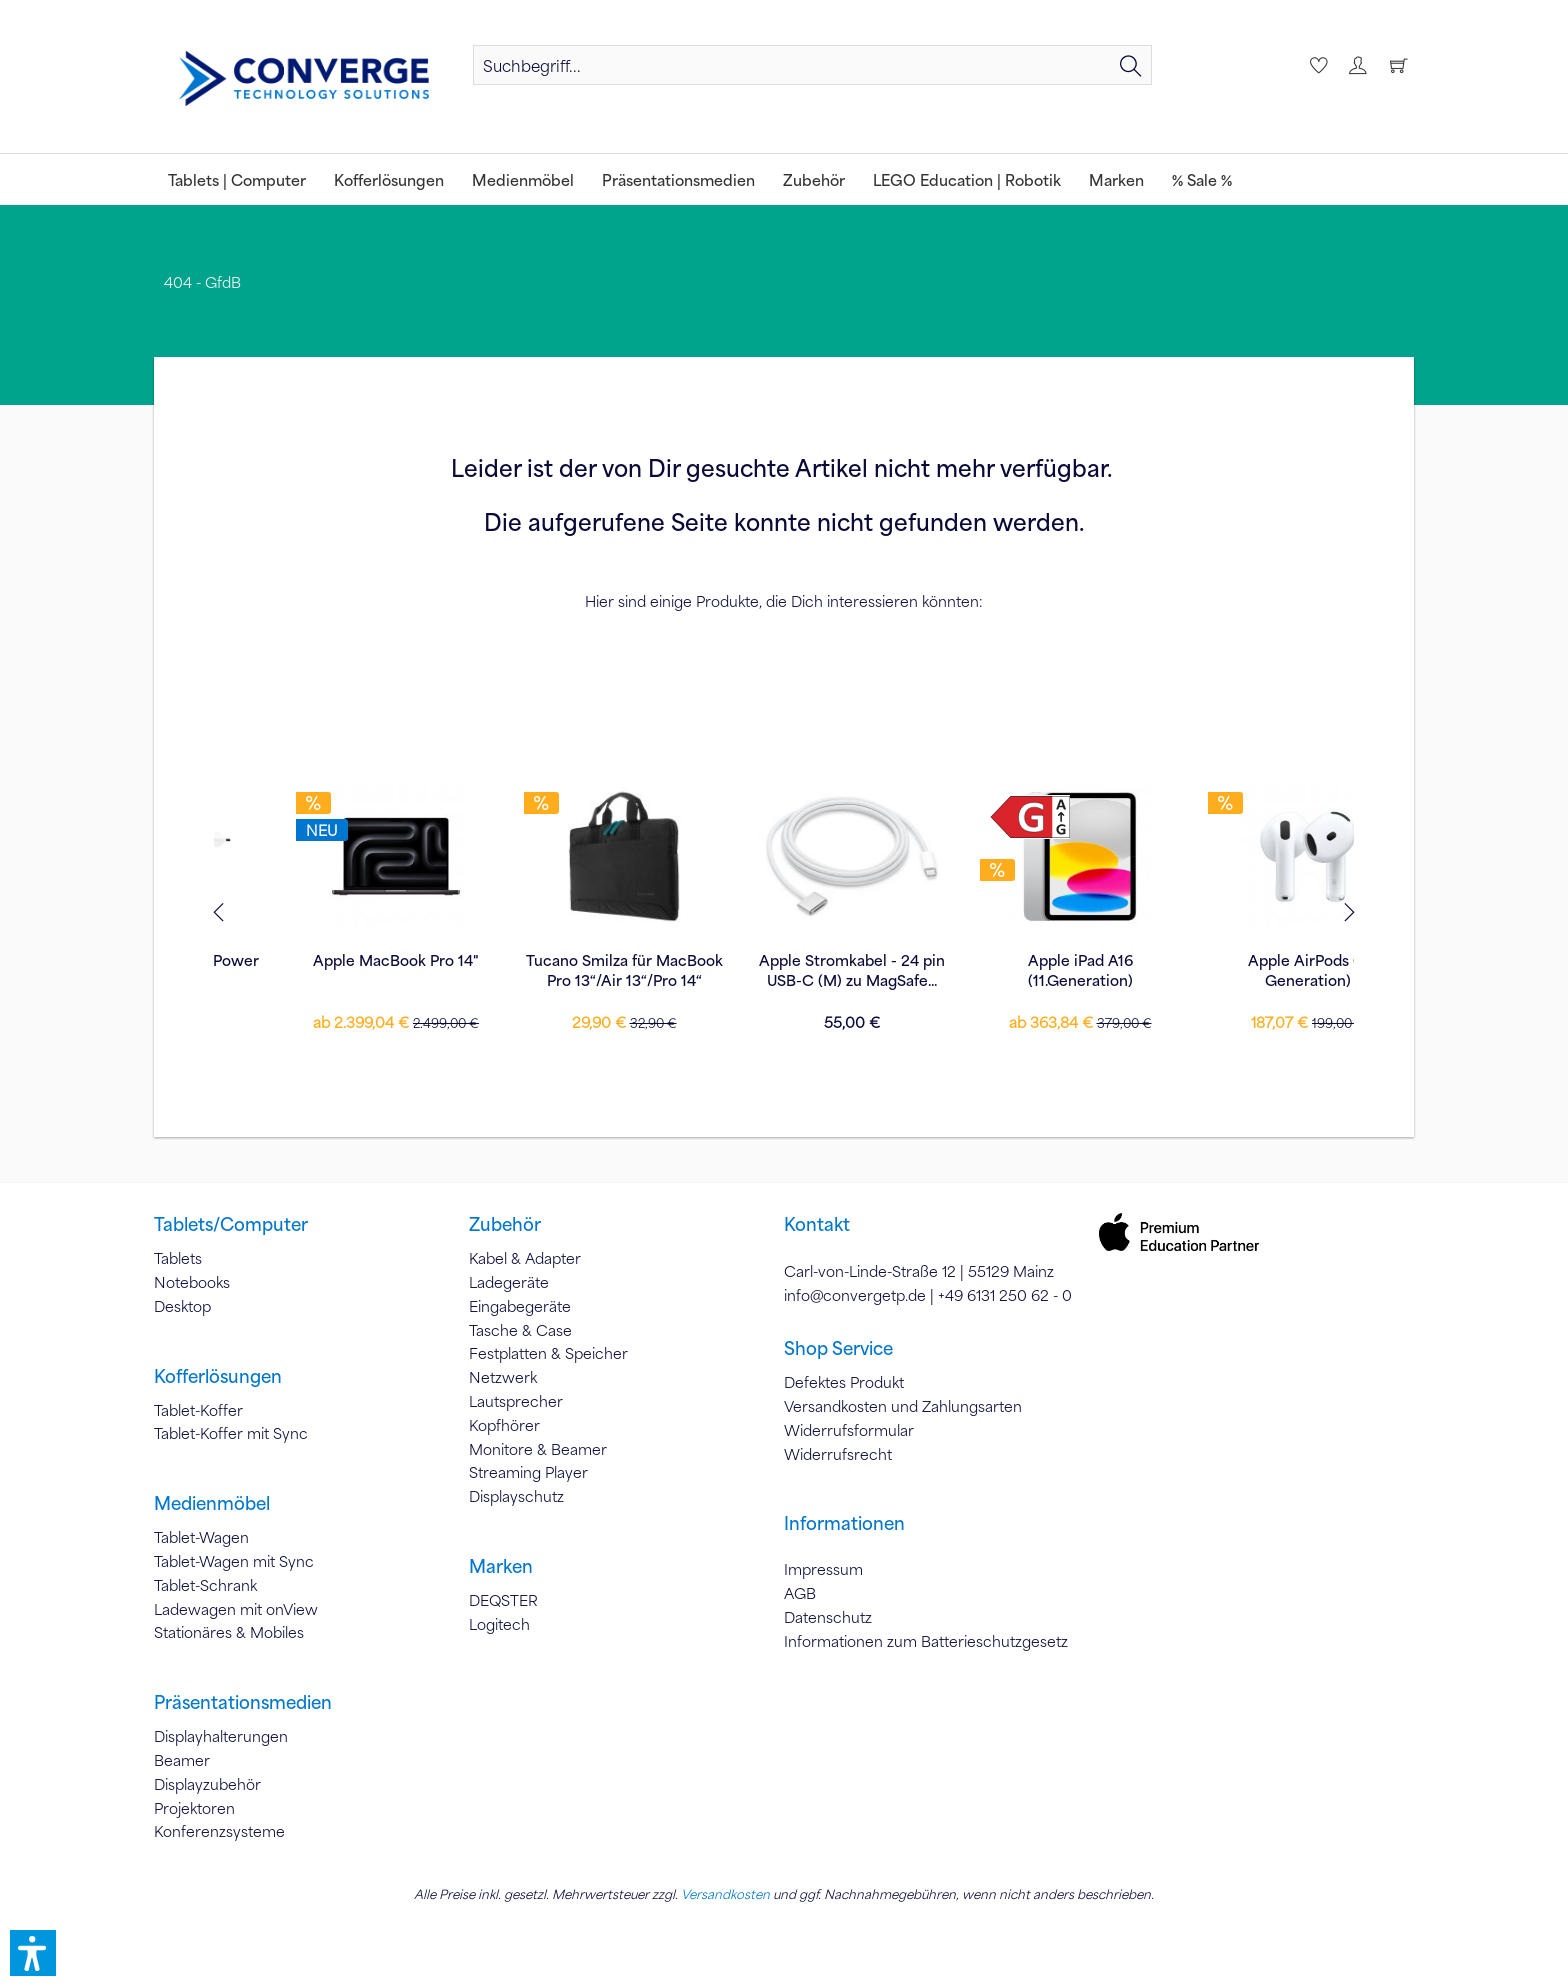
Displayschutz (516, 1496)
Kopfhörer (504, 1425)
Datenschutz (828, 1617)
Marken (501, 1566)
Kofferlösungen (218, 1376)
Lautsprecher (516, 1401)
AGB (800, 1593)
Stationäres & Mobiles (229, 1632)
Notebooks (192, 1282)
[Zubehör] (814, 179)
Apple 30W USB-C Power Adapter (1240, 970)
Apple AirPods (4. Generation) (1012, 970)
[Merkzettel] (1316, 65)
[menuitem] (812, 65)
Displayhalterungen (221, 1736)
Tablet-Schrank (205, 1585)
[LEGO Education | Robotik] (967, 179)
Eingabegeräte (520, 1306)
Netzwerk (503, 1377)
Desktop (182, 1306)
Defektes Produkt (844, 1382)
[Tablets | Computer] (237, 179)
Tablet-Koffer (198, 1410)
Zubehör (505, 1224)
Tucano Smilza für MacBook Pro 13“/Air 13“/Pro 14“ (328, 970)
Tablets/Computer (231, 1224)
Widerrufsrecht (838, 1454)
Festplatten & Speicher (548, 1353)
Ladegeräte (509, 1282)
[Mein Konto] (1357, 65)
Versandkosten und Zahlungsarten (903, 1406)
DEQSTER (503, 1600)
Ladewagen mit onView (236, 1609)
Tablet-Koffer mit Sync (231, 1433)
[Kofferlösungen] (389, 179)
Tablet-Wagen (201, 1537)
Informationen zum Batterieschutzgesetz (926, 1641)
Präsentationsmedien (243, 1702)
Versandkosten (725, 1894)
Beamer (182, 1760)
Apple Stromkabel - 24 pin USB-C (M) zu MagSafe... (556, 970)
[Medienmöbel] (523, 179)
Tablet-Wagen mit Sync (234, 1561)
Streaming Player (528, 1472)
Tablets (178, 1258)
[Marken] (1116, 179)
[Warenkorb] (1398, 65)
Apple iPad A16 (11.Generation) (784, 970)
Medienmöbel (212, 1503)
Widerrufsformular (849, 1430)
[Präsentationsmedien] (678, 179)
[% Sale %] (1202, 179)
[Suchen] (1131, 65)
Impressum (823, 1569)
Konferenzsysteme (219, 1831)
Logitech (499, 1624)
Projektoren (194, 1808)
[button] (33, 1953)
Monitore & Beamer (538, 1449)
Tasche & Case (520, 1330)
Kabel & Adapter (525, 1258)
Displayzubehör (207, 1784)
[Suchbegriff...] (812, 65)
